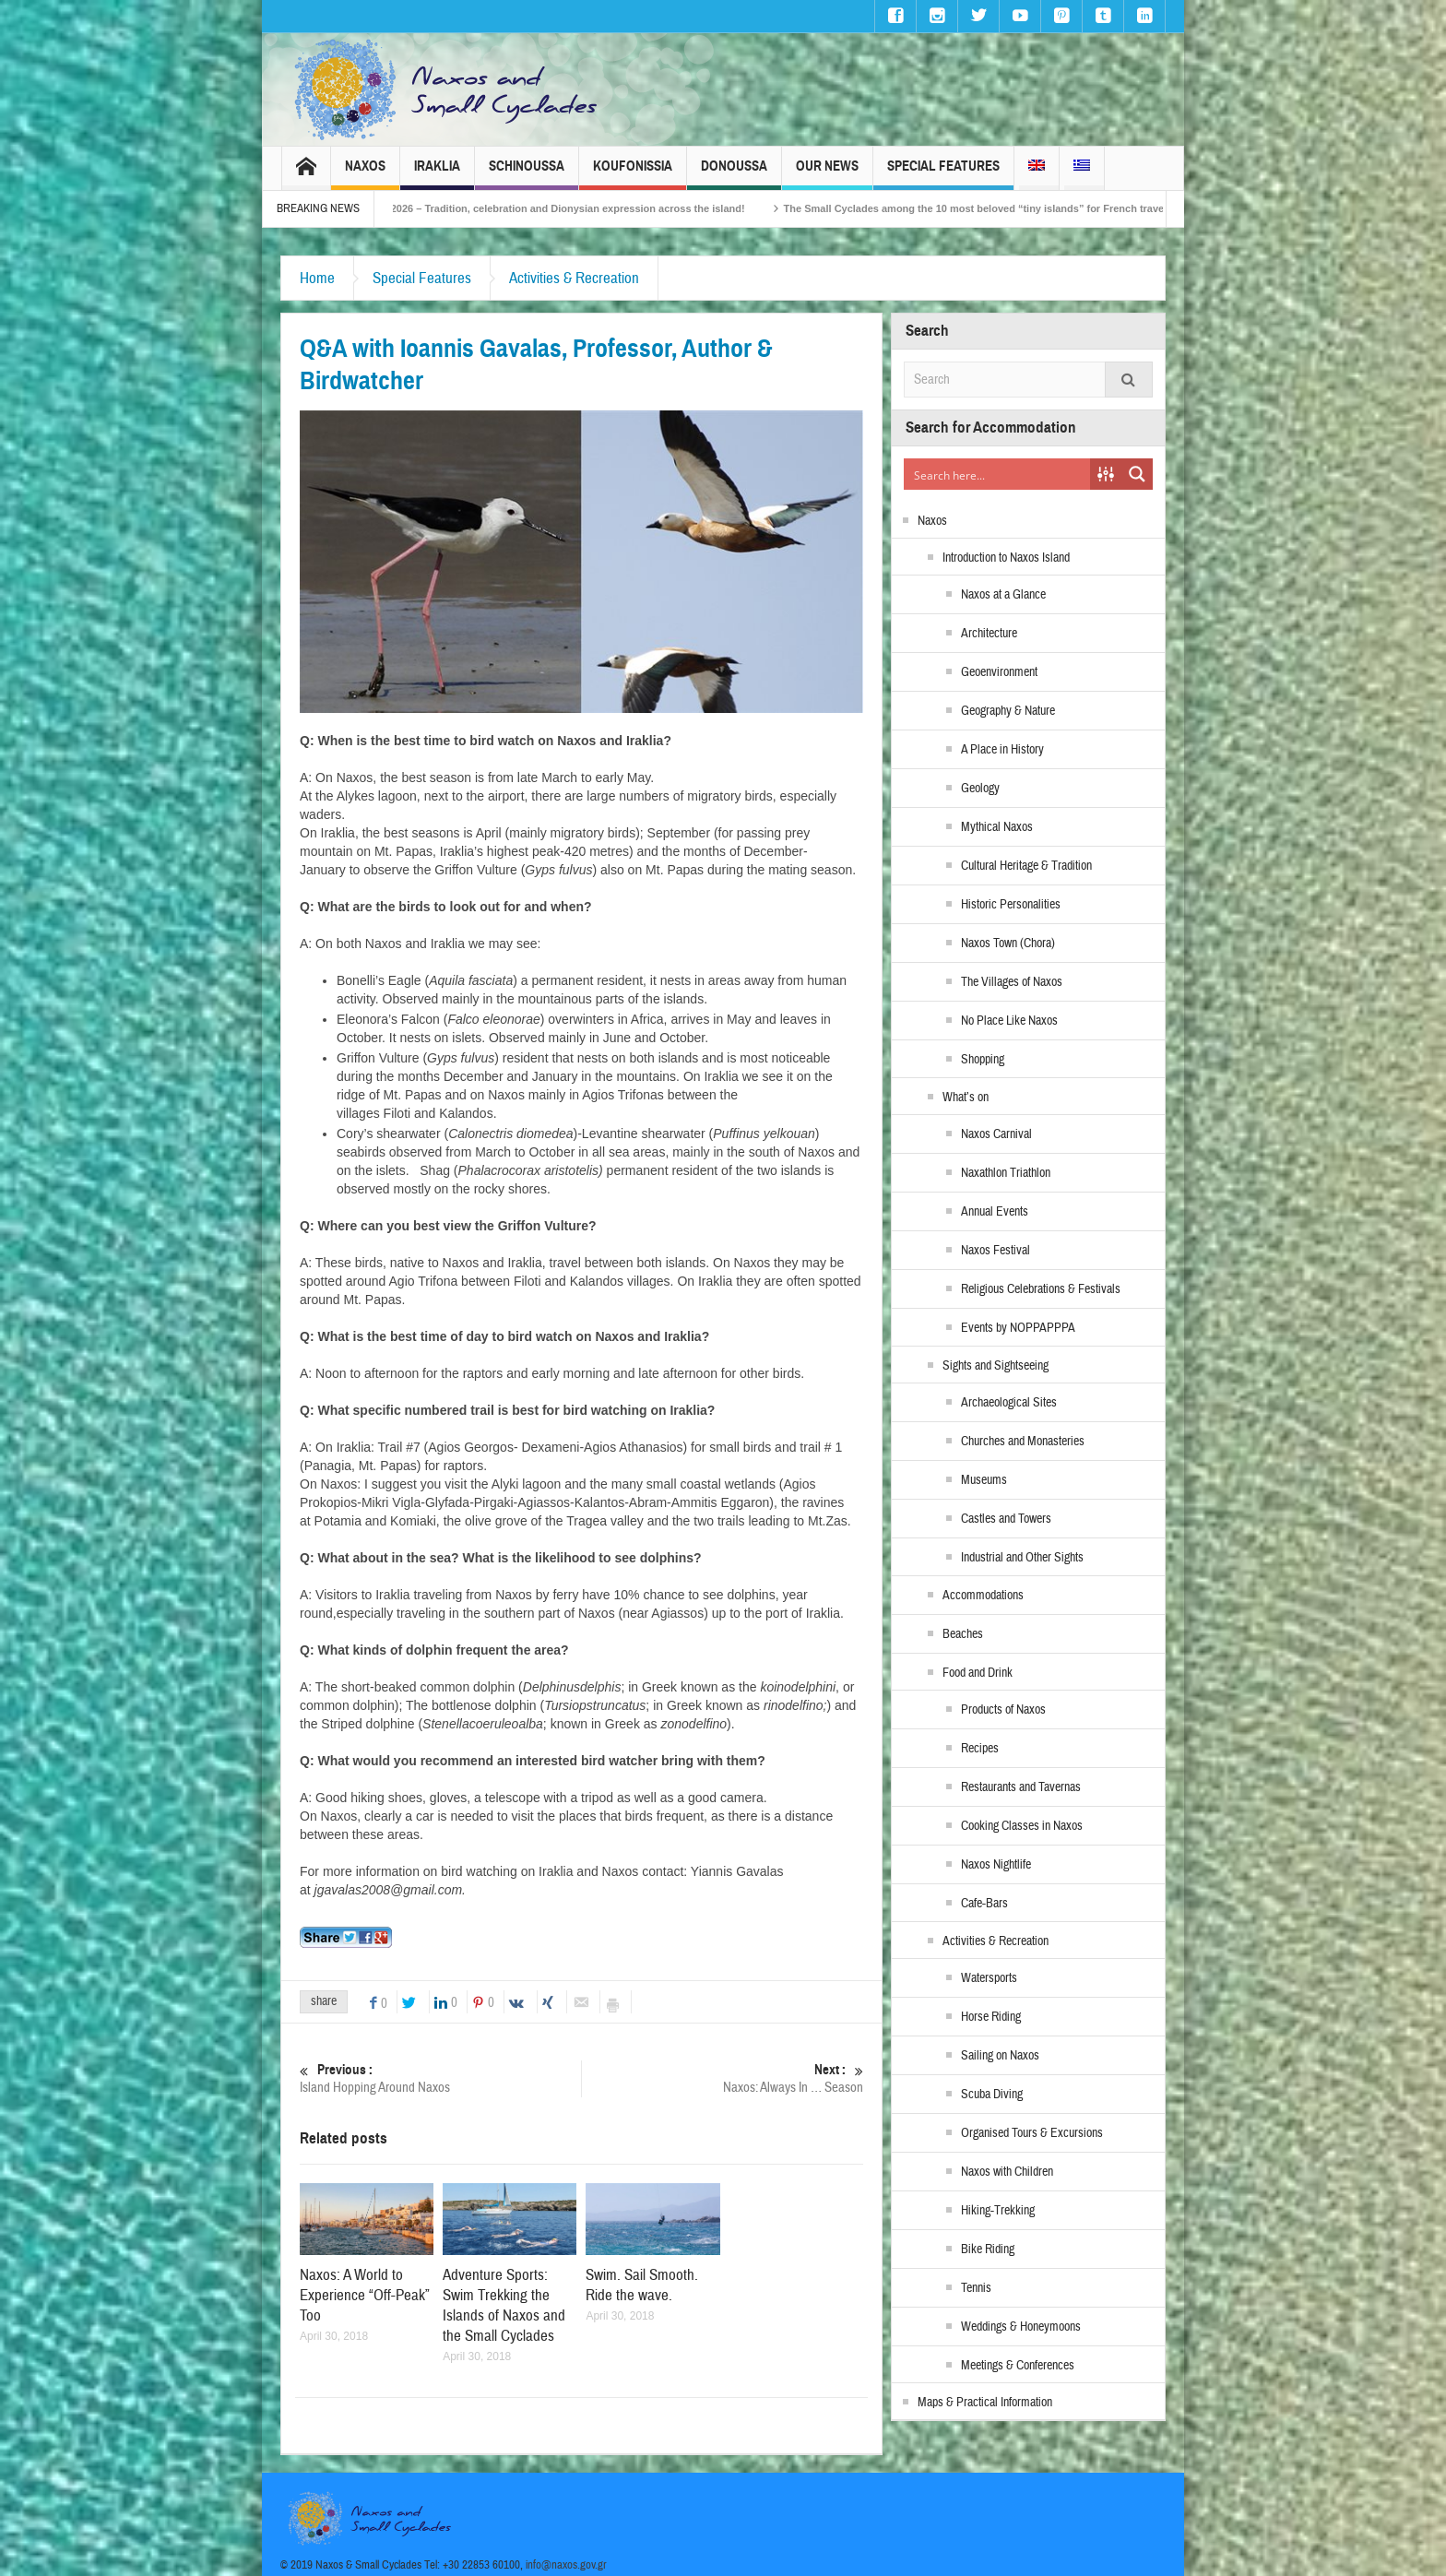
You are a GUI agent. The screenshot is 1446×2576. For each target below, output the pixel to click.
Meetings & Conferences (1017, 2365)
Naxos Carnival (996, 1134)
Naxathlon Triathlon (1005, 1173)
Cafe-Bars (984, 1903)
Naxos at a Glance (1003, 595)
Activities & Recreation (574, 278)
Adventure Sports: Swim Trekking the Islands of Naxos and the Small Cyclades (504, 2305)
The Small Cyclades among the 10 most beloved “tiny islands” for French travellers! (1030, 208)
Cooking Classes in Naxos (1022, 1826)
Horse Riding (991, 2017)
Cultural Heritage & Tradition (1026, 866)
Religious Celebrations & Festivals (1040, 1289)
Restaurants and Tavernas (1021, 1787)
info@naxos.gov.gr (566, 2565)
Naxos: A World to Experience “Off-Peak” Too (365, 2295)
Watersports (989, 1978)
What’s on (965, 1097)
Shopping (982, 1059)
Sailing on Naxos (1000, 2056)
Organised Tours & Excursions (1032, 2133)
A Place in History (1002, 750)
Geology (980, 788)
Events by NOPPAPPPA (1018, 1328)
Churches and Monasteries (1022, 1441)
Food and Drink (977, 1673)
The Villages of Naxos (1011, 982)
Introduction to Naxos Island (1006, 558)
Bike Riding (987, 2249)
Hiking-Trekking (998, 2210)
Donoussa (734, 174)
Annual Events (994, 1212)
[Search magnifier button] (1137, 474)
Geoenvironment (999, 672)
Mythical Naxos (997, 827)
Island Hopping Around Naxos (440, 2078)
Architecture (989, 633)
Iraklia (437, 174)
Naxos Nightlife (996, 1865)
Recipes (980, 1748)
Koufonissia (632, 174)
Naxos (365, 174)
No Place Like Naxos (1009, 1021)
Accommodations (983, 1595)
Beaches (962, 1634)
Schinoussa (526, 174)
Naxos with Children (1007, 2172)
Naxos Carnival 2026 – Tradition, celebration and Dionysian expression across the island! (574, 208)
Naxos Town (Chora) (1008, 943)
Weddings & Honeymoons (1021, 2327)
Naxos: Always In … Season (722, 2078)
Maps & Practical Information (985, 2402)
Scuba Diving (992, 2094)
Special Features (943, 174)
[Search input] (998, 474)
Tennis (976, 2288)
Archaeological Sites (1009, 1403)
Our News (827, 174)
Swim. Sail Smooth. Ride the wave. (642, 2285)
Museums (984, 1480)
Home (317, 278)
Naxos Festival (995, 1250)
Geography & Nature (1008, 711)
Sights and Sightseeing (995, 1366)
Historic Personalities (1011, 904)
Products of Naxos (1003, 1710)
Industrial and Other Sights (1022, 1557)
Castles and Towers (1006, 1519)
